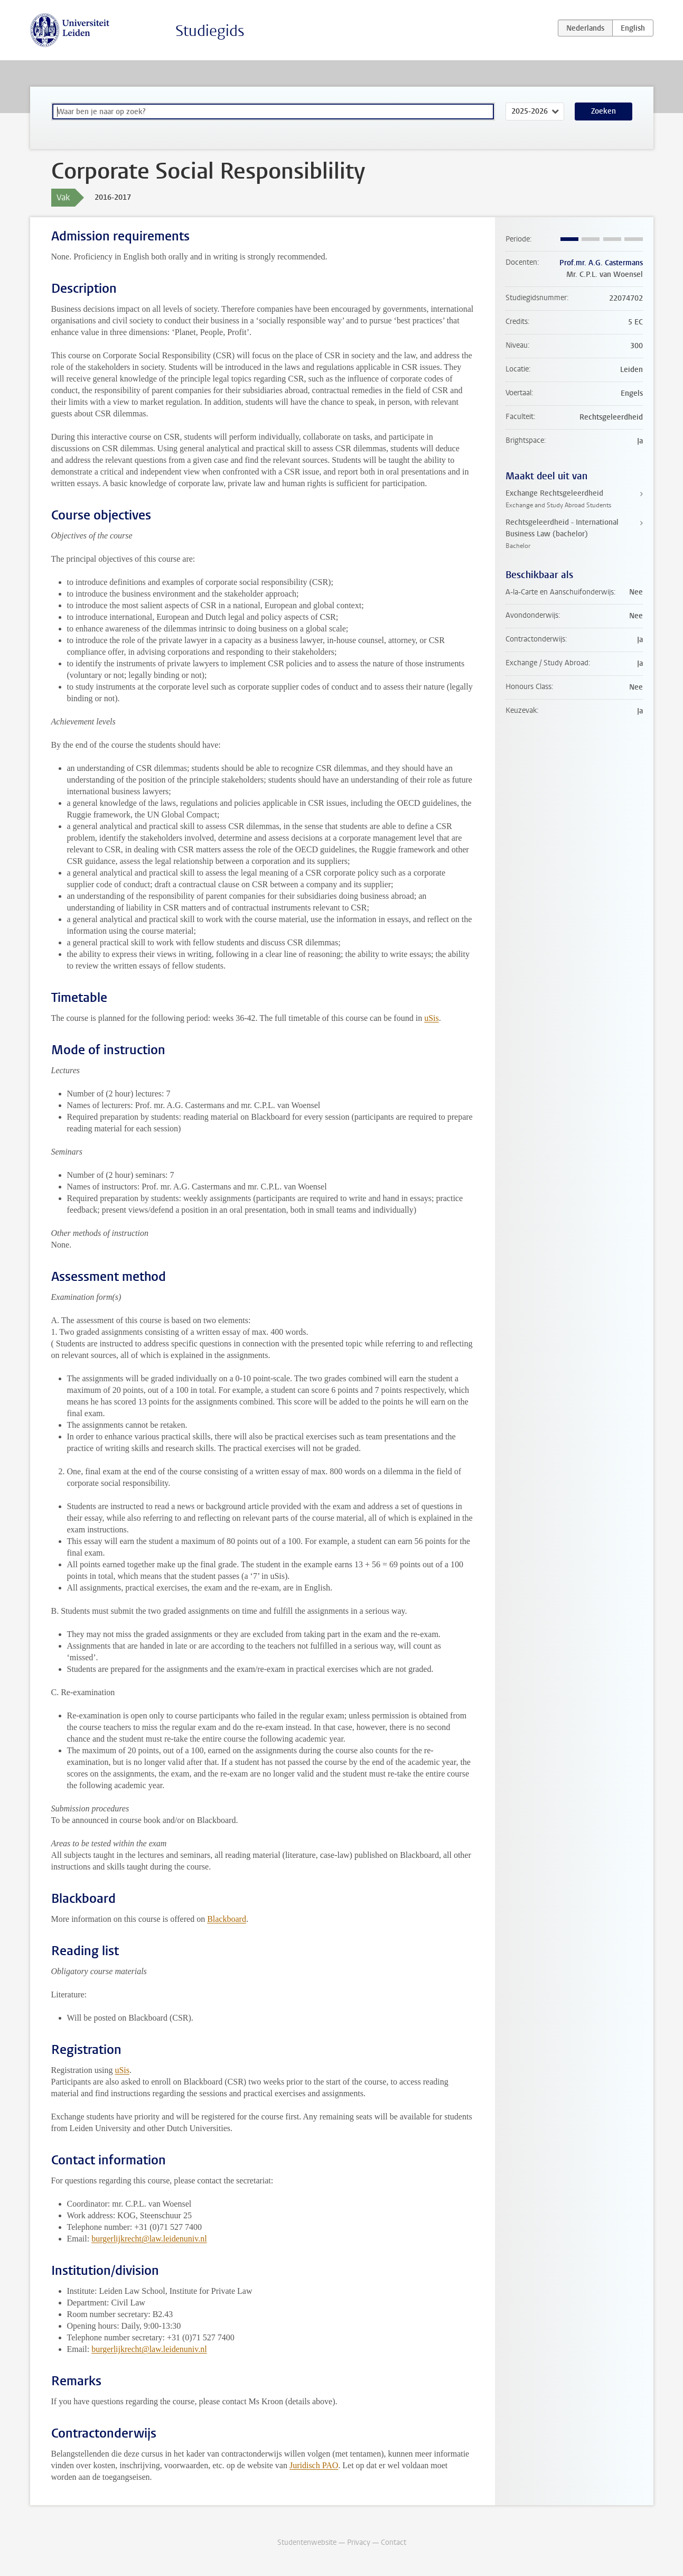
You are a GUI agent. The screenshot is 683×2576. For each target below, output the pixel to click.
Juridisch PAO (313, 2465)
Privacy (358, 2542)
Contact (393, 2542)
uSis (431, 1017)
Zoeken (603, 111)
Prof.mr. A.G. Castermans (601, 263)
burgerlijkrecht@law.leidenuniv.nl (149, 2238)
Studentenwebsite (306, 2542)
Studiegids (210, 31)
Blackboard (226, 1918)
